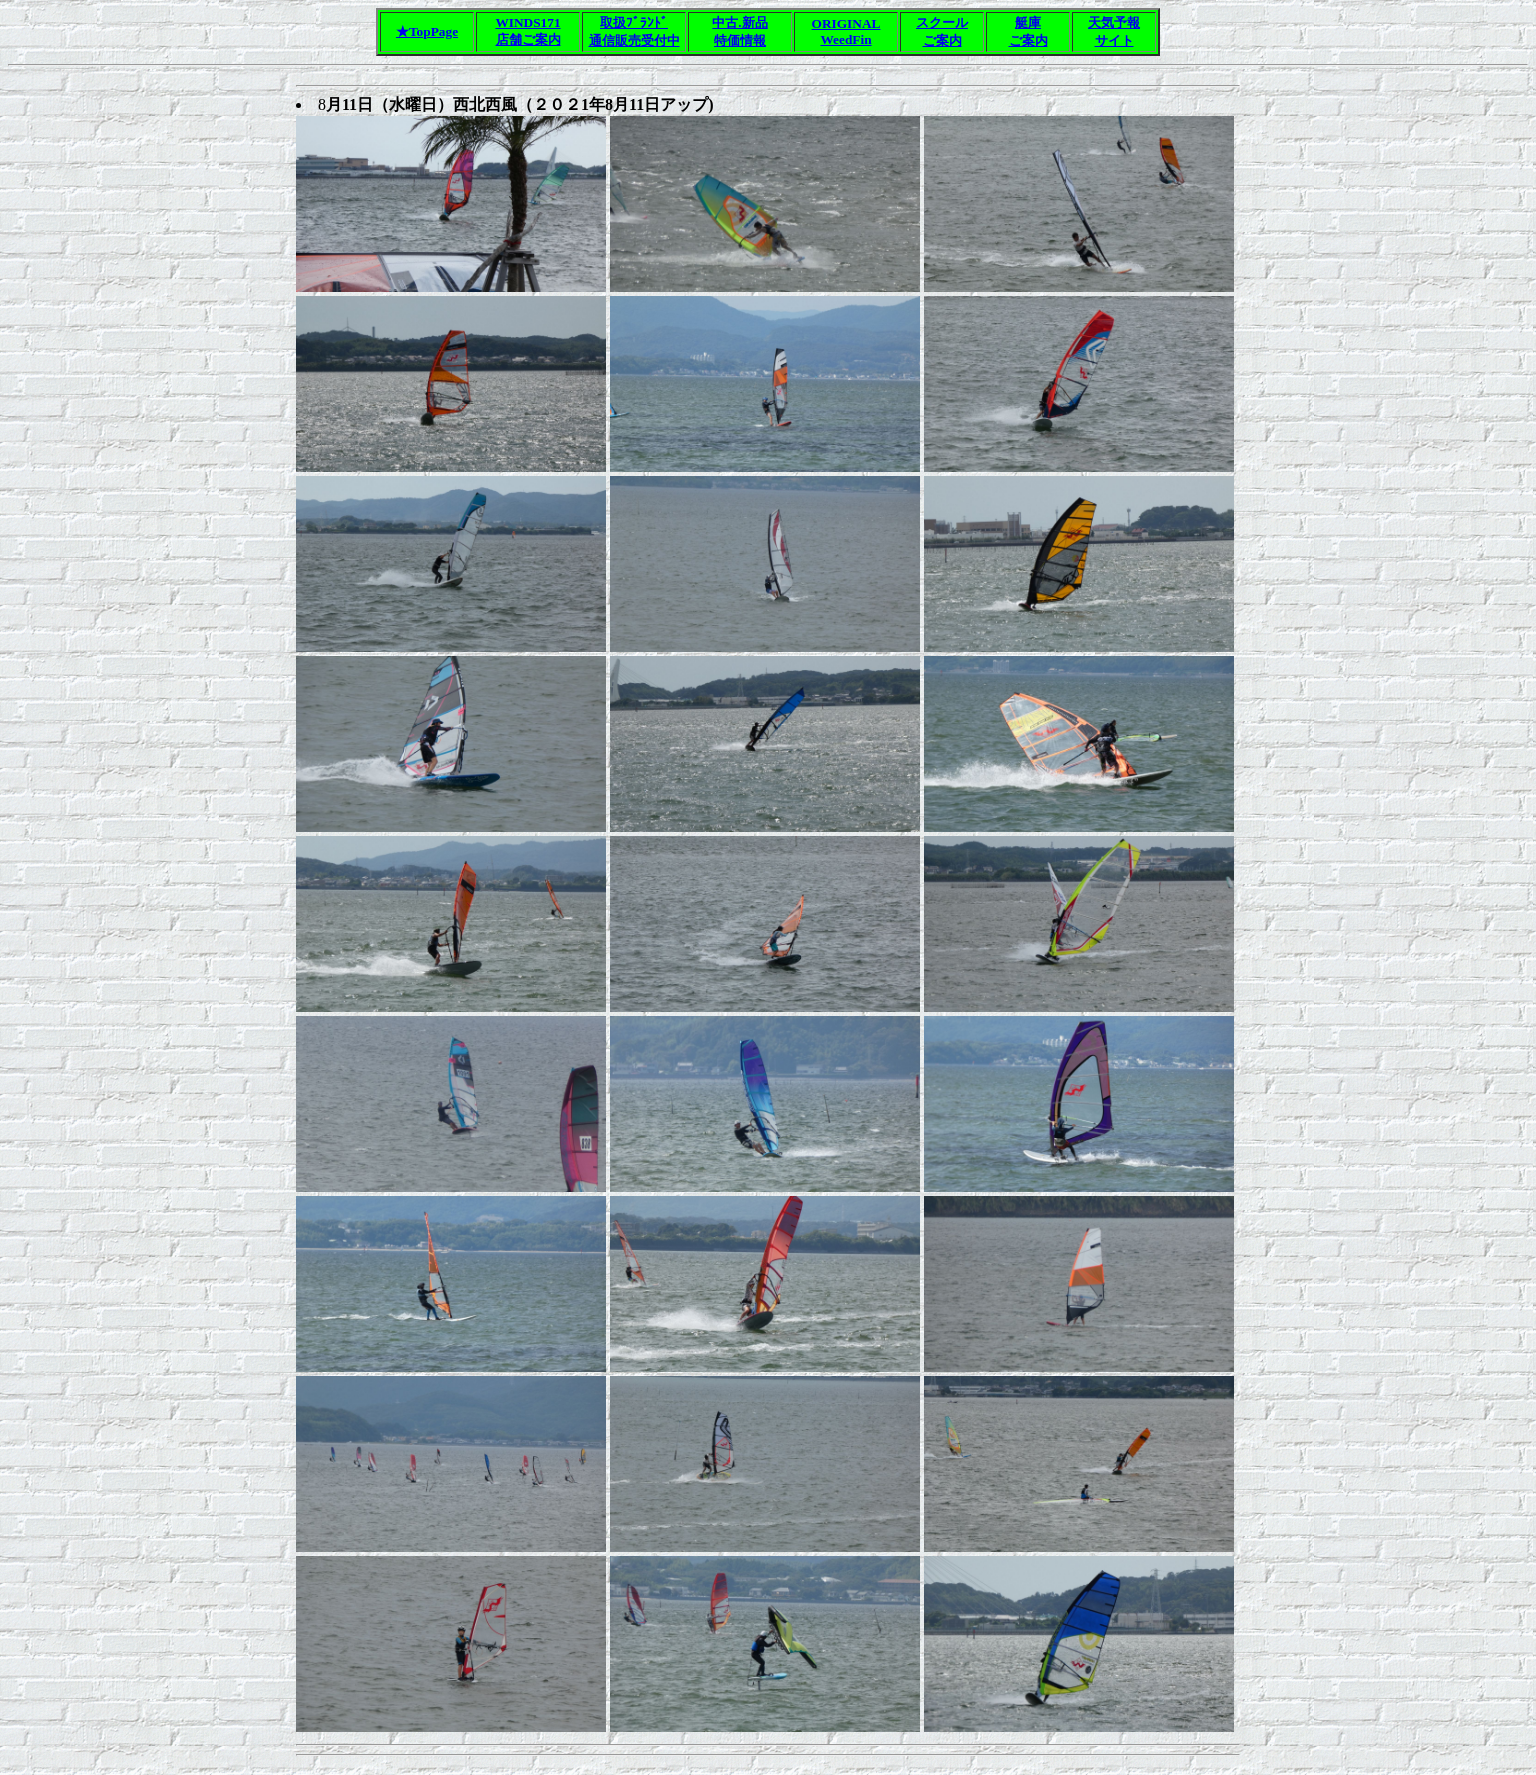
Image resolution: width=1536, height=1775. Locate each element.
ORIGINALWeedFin (846, 31)
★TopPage (427, 31)
